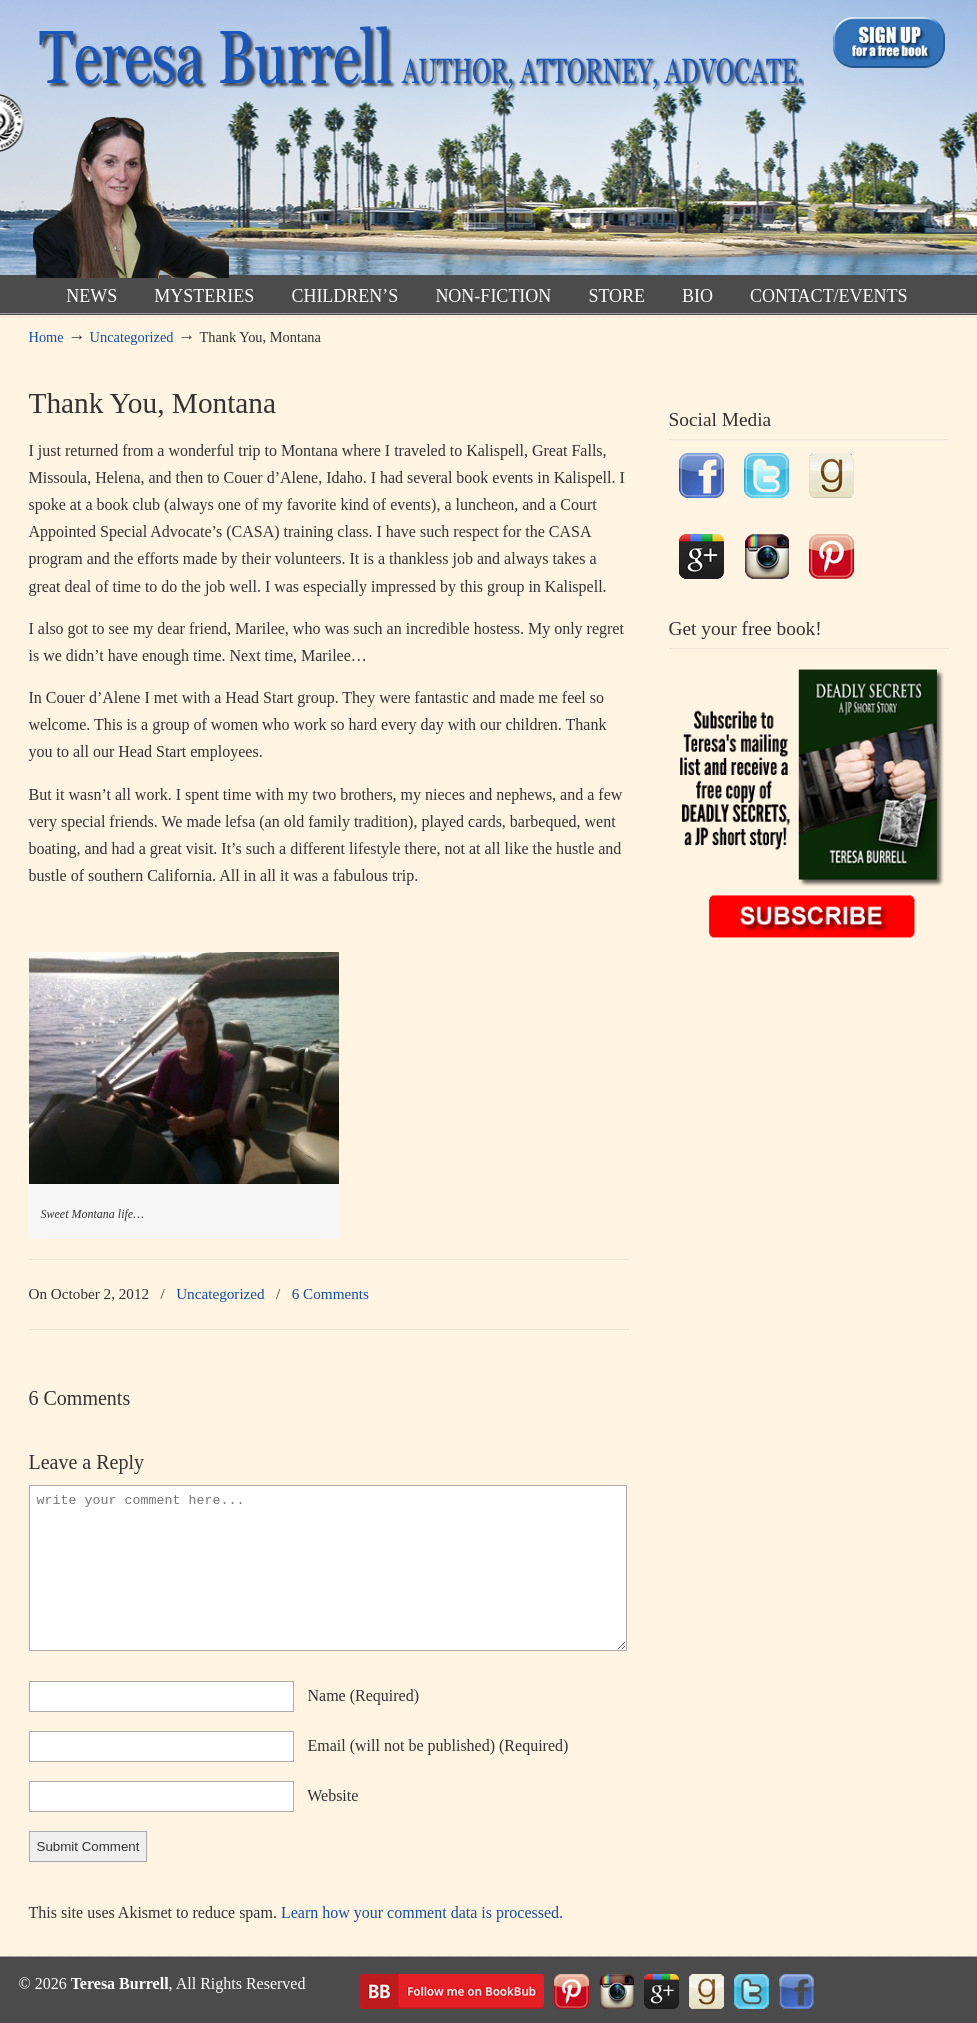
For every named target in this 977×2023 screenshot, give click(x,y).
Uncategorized (132, 337)
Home (46, 337)
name (364, 1695)
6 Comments (330, 1293)
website (332, 1795)
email (438, 1745)
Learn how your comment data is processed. (422, 1912)
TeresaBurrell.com (416, 143)
